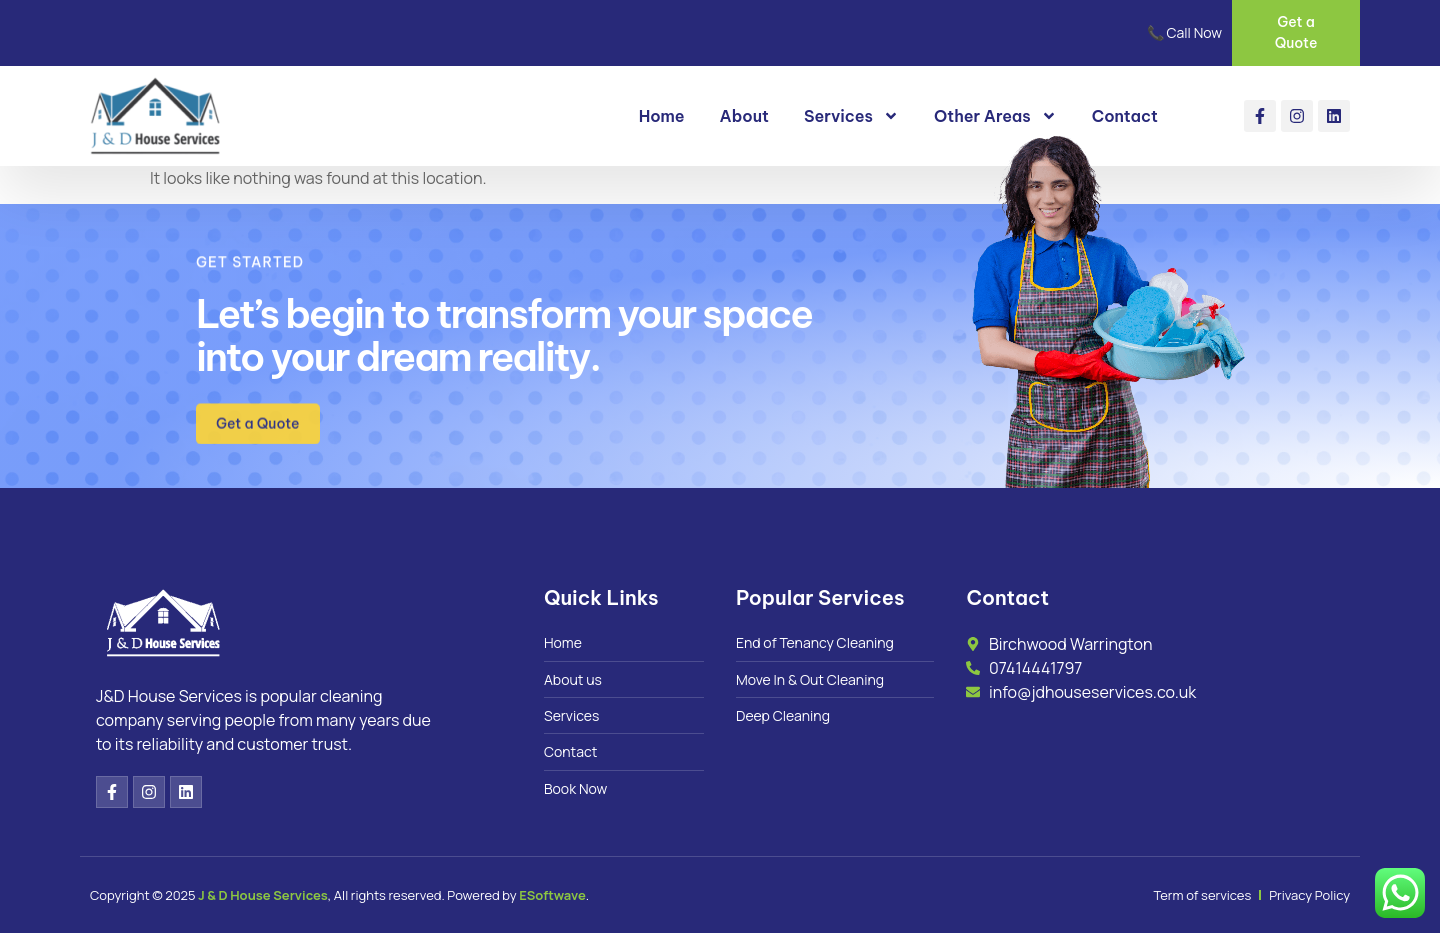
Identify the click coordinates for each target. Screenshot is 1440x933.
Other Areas (995, 116)
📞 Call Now (1184, 32)
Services (851, 116)
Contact (1125, 116)
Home (662, 116)
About (744, 116)
